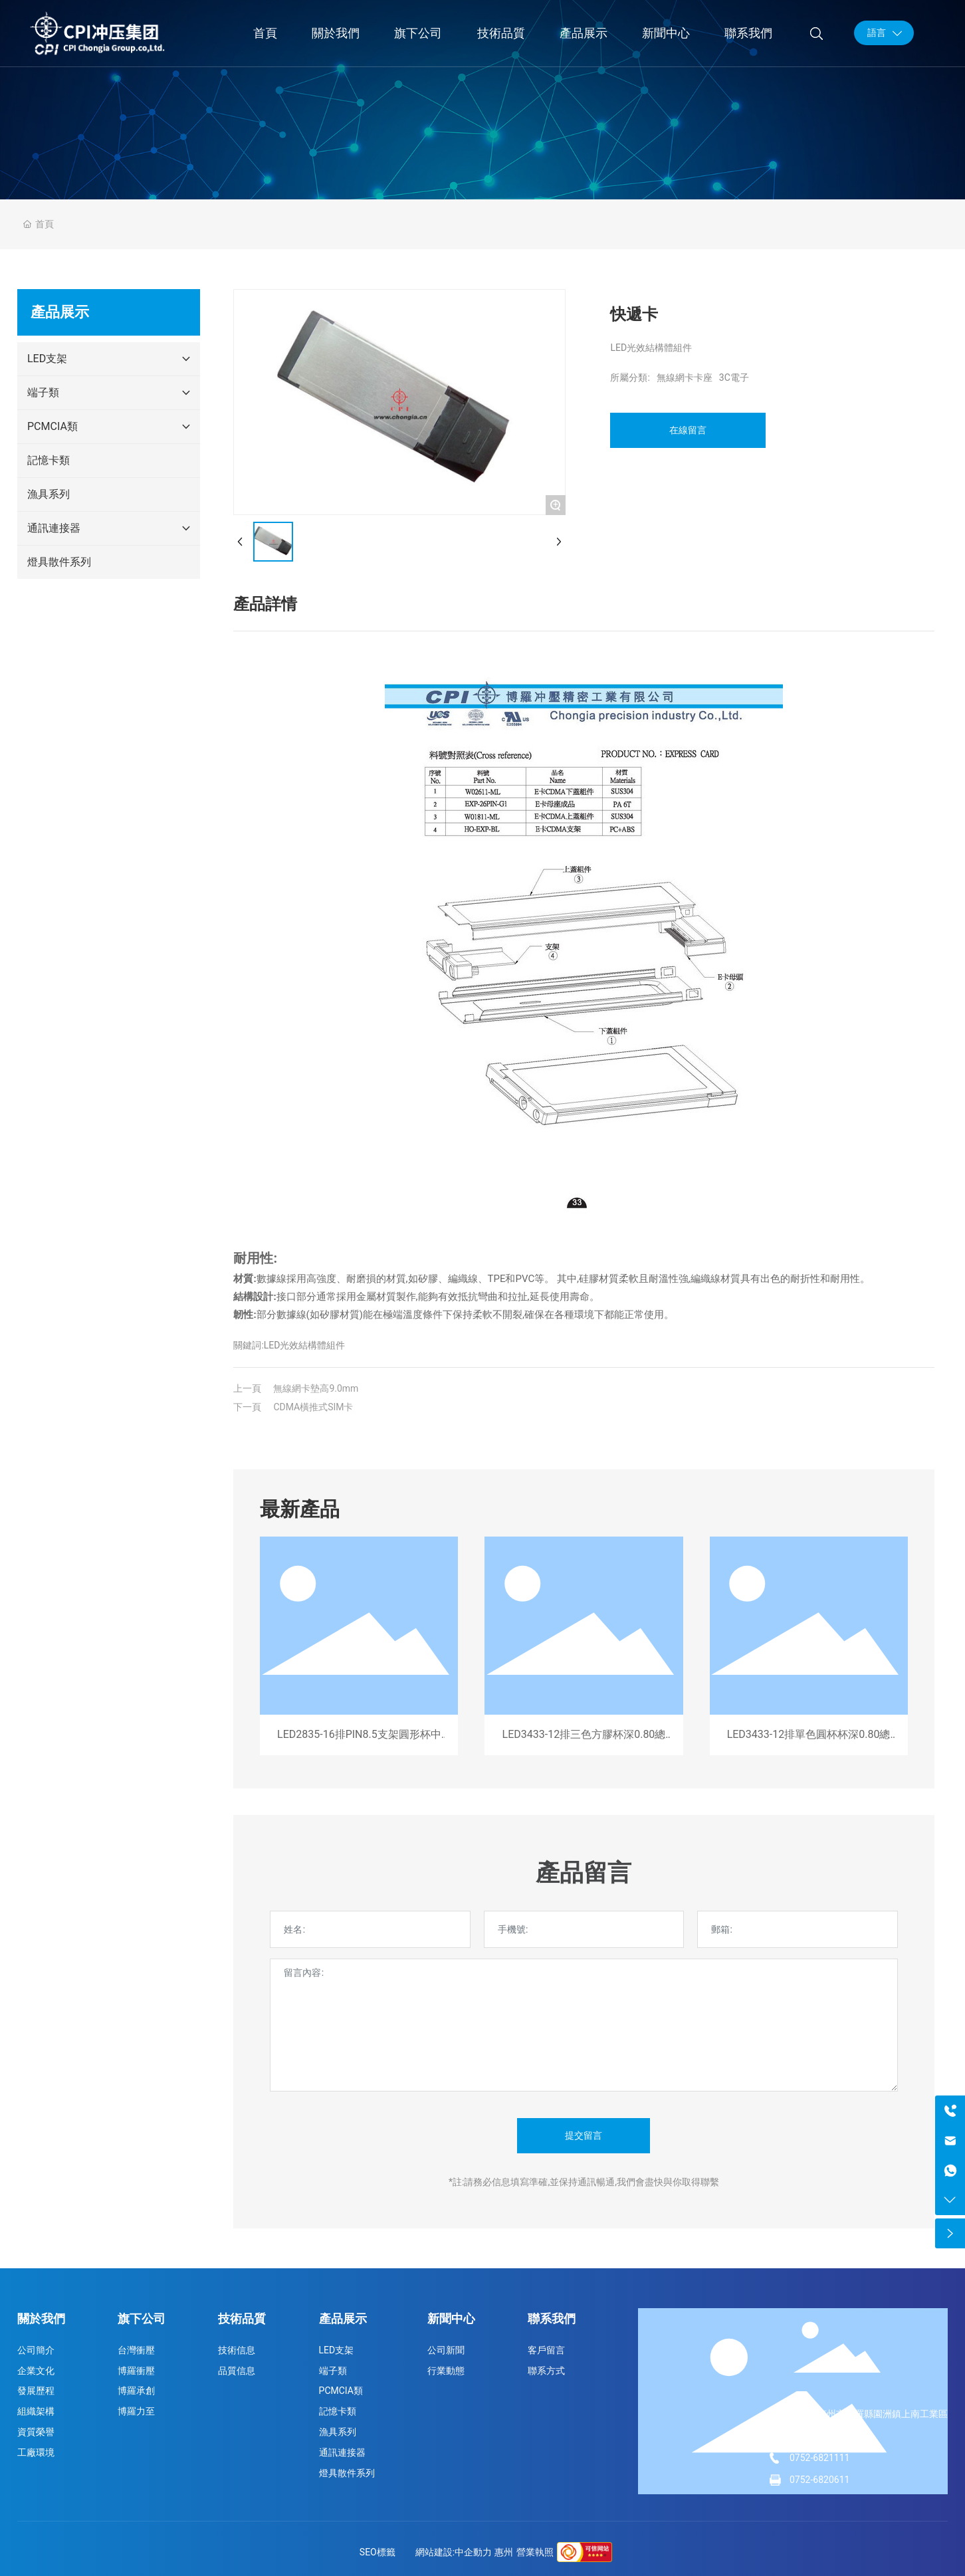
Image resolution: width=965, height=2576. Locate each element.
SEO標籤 (377, 2552)
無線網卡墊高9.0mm (315, 1388)
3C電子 (734, 377)
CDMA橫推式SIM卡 (313, 1407)
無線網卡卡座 (684, 377)
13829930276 (818, 2435)
